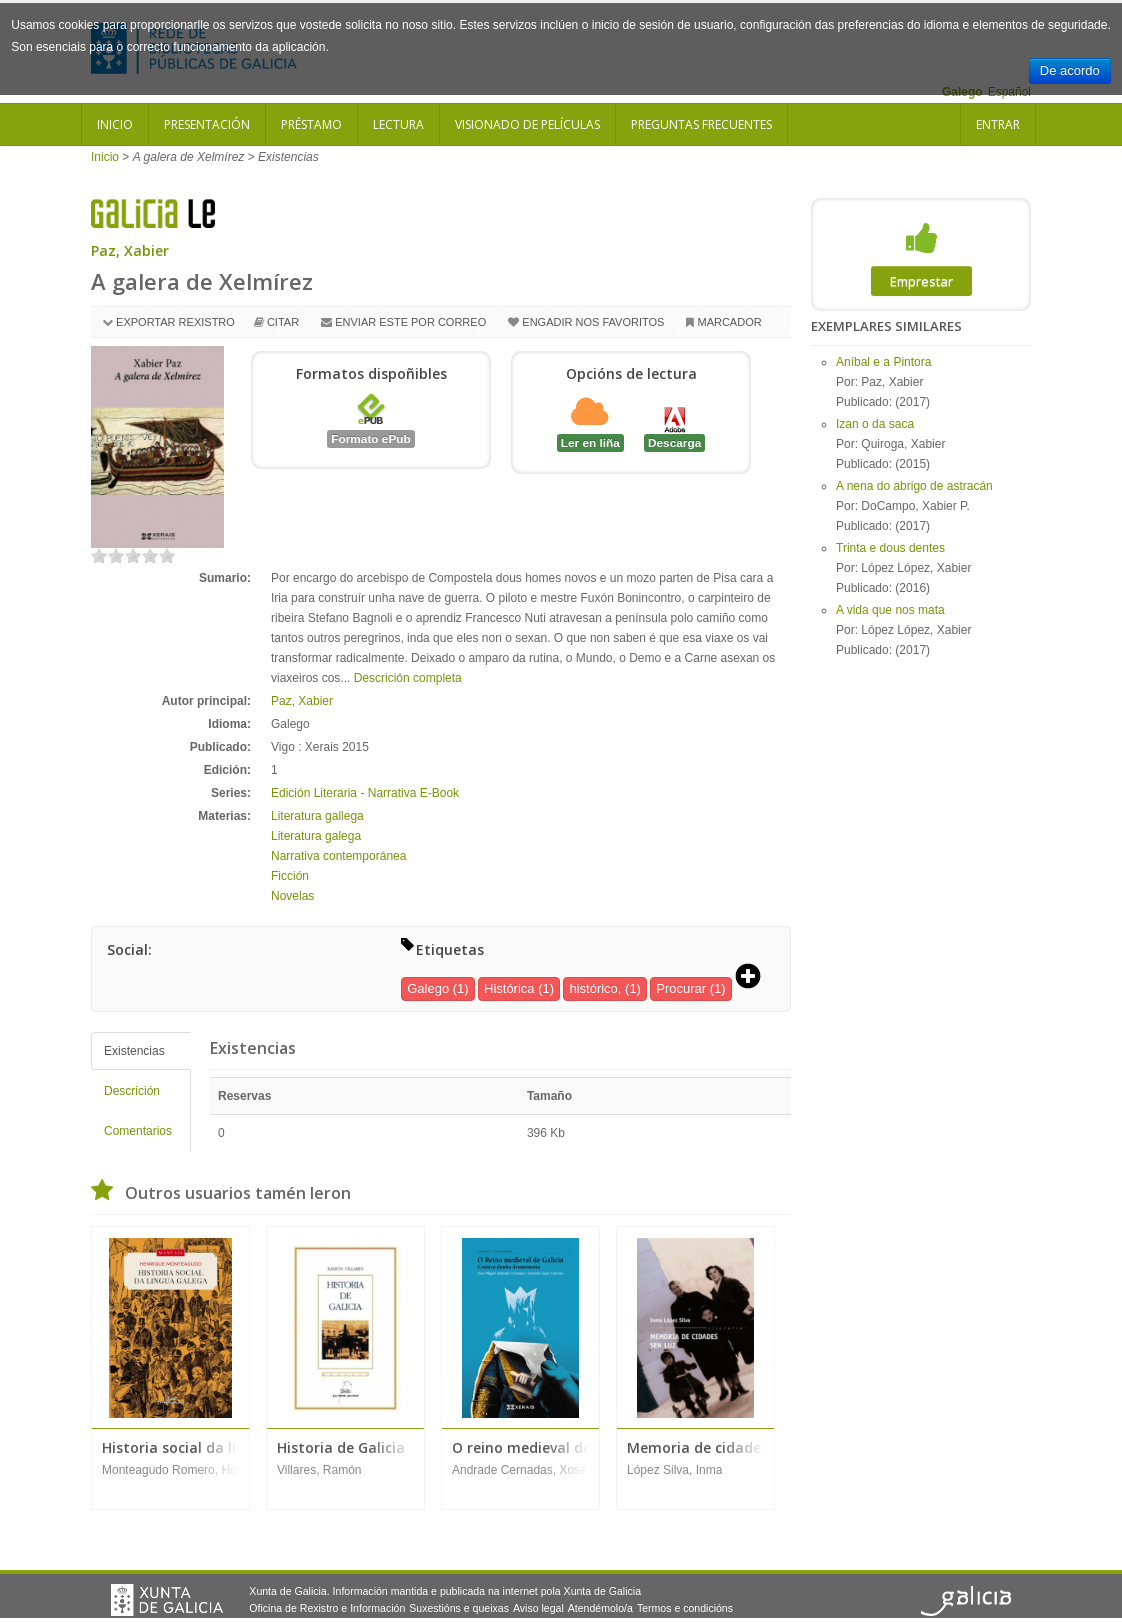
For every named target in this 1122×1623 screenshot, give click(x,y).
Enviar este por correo (410, 322)
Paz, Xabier (130, 250)
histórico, (595, 988)
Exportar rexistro (175, 322)
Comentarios (138, 1131)
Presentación (207, 124)
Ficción (290, 876)
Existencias (134, 1051)
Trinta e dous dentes (890, 548)
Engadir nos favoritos (593, 322)
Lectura (398, 124)
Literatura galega (316, 836)
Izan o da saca (875, 424)
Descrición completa (408, 678)
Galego (428, 988)
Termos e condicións (685, 1608)
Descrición (132, 1091)
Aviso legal (538, 1608)
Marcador (729, 322)
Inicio (115, 124)
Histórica (509, 988)
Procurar (681, 988)
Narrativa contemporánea (338, 856)
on (99, 555)
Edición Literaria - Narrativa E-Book (365, 793)
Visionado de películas (527, 124)
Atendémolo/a (600, 1608)
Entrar (998, 124)
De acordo (1070, 70)
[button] (755, 978)
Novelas (292, 896)
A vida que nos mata (890, 610)
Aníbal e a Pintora (883, 362)
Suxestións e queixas (459, 1608)
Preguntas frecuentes (701, 124)
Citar (283, 322)
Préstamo (311, 124)
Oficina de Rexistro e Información (327, 1608)
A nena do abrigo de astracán (914, 486)
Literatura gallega (317, 816)
